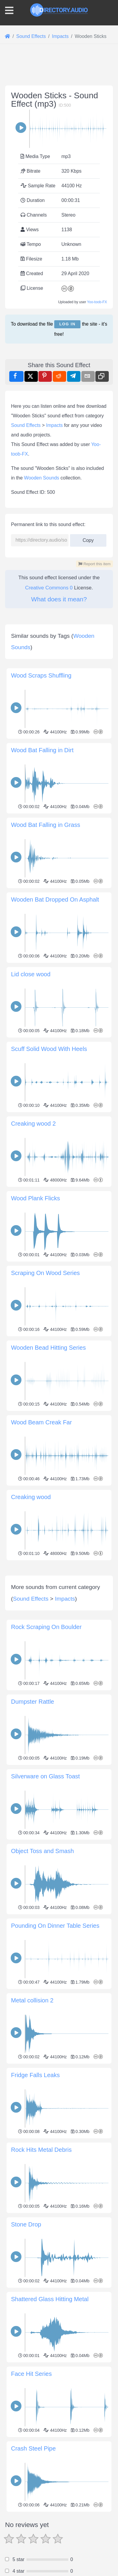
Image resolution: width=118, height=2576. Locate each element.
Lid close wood (30, 974)
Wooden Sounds (41, 477)
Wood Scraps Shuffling (41, 675)
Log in (67, 324)
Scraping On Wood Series (45, 1273)
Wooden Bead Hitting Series (48, 1347)
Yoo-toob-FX (97, 302)
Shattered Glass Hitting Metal (49, 2417)
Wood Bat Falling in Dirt (42, 750)
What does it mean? (59, 599)
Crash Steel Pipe (33, 2566)
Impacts (54, 425)
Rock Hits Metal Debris (41, 2268)
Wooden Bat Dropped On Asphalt (55, 899)
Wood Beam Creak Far (41, 1422)
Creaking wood (31, 1497)
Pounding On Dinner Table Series (55, 2044)
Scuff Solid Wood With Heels (49, 1049)
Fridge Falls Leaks (35, 2193)
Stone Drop (26, 2342)
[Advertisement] (59, 1621)
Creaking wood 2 (33, 1123)
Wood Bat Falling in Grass (45, 825)
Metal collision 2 (32, 2118)
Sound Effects (26, 425)
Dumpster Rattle (32, 1820)
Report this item (94, 564)
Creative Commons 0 (49, 588)
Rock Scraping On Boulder (46, 1745)
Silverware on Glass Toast (45, 1894)
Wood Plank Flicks (35, 1198)
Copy (88, 538)
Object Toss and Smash (42, 1969)
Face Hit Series (31, 2492)
